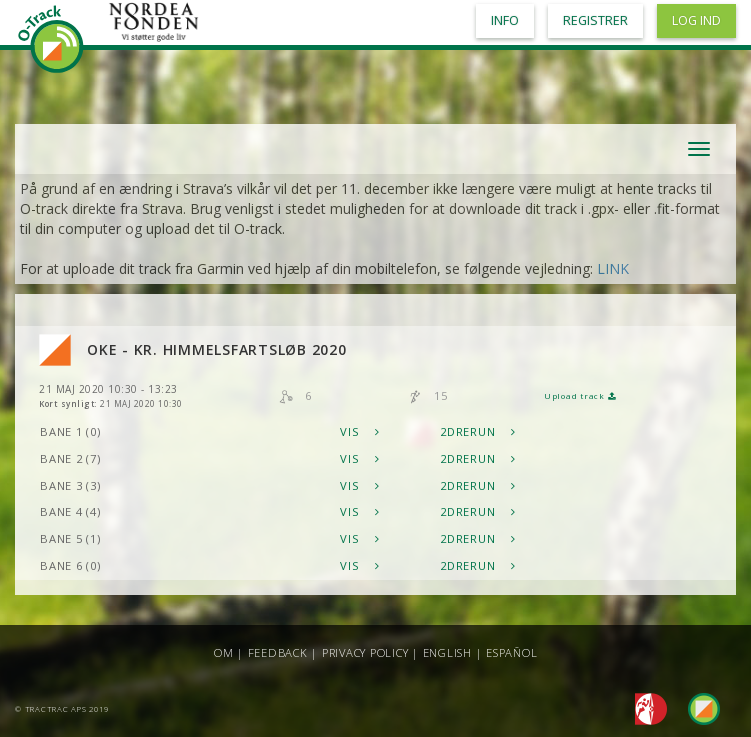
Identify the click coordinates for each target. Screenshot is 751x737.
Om (224, 652)
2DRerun (478, 431)
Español (511, 652)
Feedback (278, 652)
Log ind (696, 20)
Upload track (580, 396)
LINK (613, 268)
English (447, 652)
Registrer (595, 20)
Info (505, 20)
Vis (360, 431)
